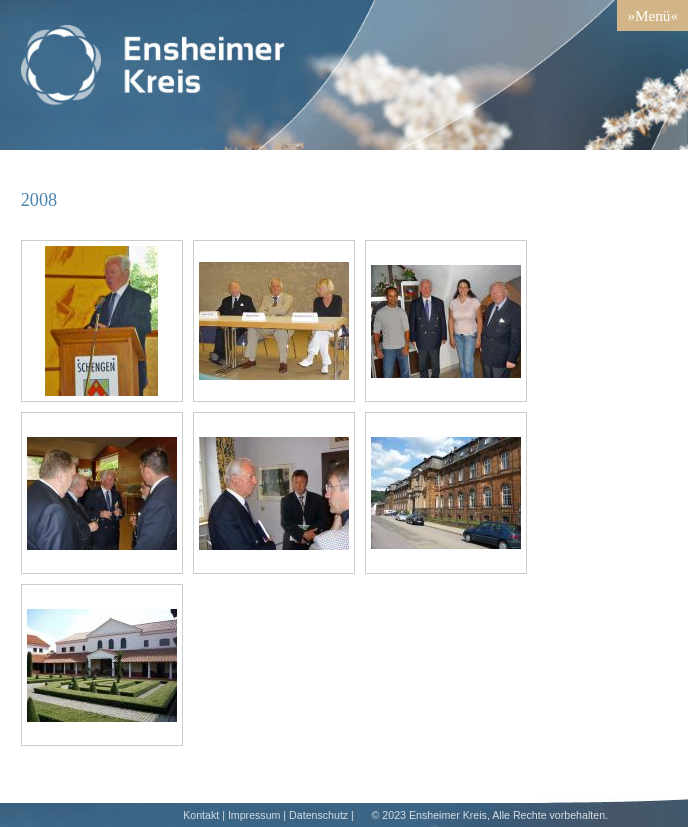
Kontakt (201, 815)
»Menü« (652, 15)
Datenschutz (318, 815)
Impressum (254, 815)
